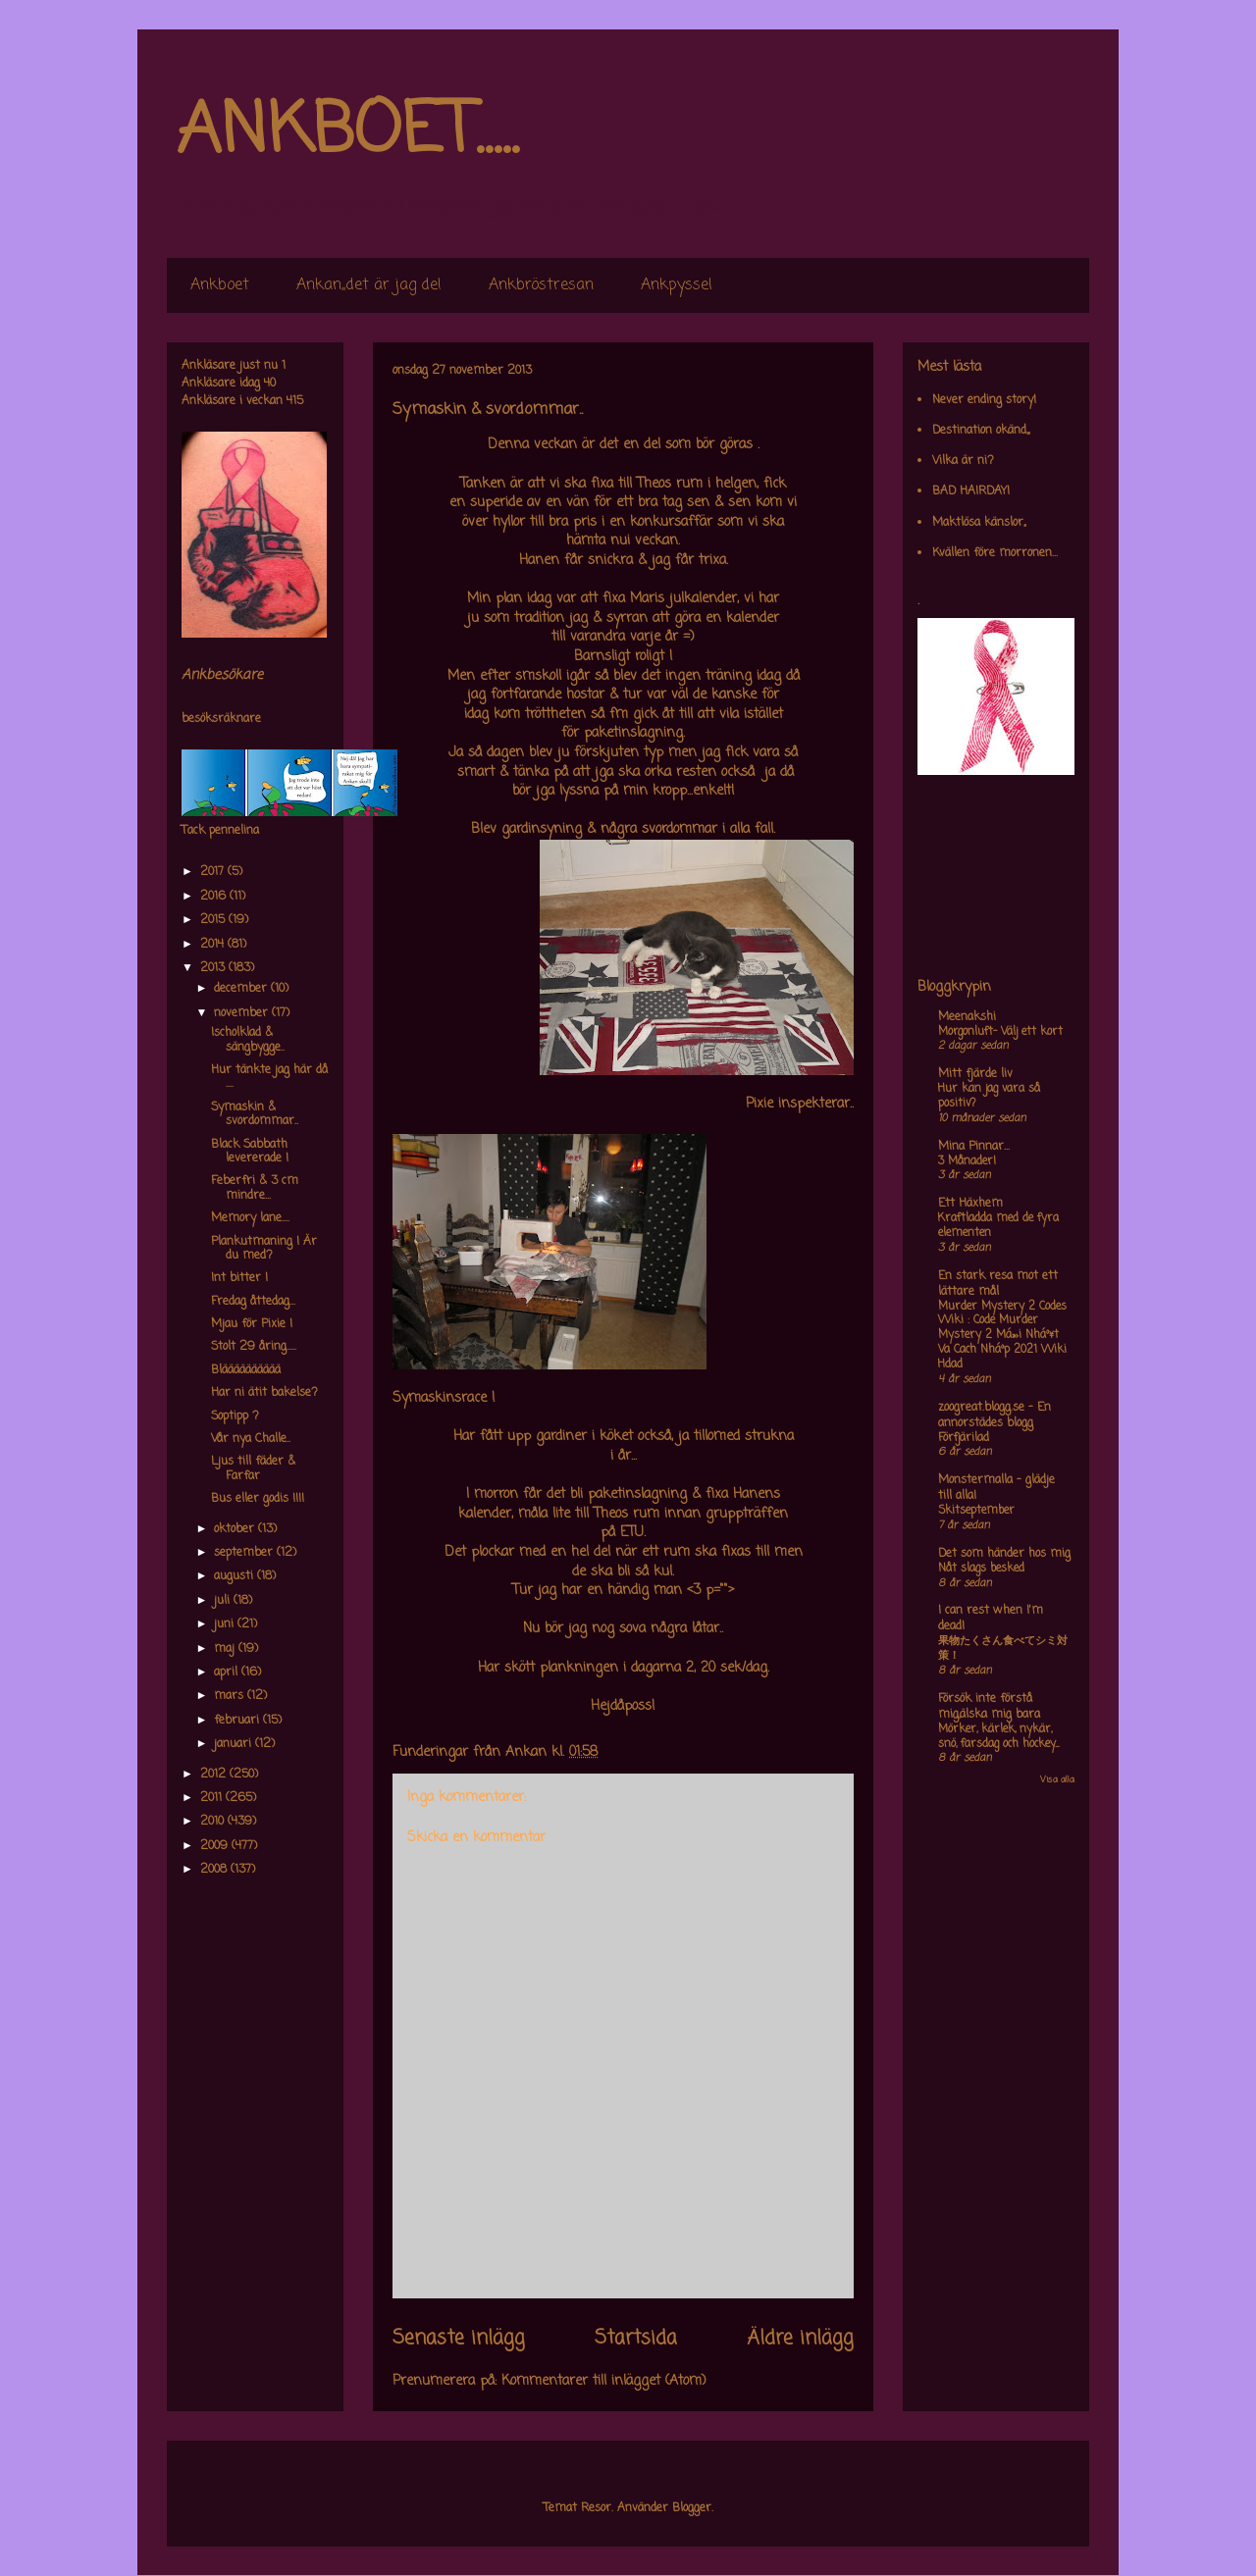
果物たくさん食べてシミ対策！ (1003, 1648)
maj (226, 1649)
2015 (214, 920)
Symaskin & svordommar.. (254, 1114)
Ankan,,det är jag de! (369, 285)
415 (295, 401)
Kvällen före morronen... (995, 553)
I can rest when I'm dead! (990, 1618)
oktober (236, 1529)
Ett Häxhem (970, 1203)
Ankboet (219, 285)
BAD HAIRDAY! (971, 491)
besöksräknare (221, 719)
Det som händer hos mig (1004, 1554)
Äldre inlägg (800, 2338)
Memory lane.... (250, 1218)
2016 (215, 896)
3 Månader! (967, 1161)
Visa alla (1057, 1780)
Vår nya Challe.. (250, 1439)
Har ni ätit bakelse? (264, 1393)
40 (270, 383)
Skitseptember (976, 1511)
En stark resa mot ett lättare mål (998, 1284)
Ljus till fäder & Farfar (253, 1468)
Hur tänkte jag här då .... (269, 1077)
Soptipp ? (235, 1416)
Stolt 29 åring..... (253, 1347)
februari (238, 1720)
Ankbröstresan (541, 285)
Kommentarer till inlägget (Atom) (603, 2381)
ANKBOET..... (347, 132)
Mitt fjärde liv (975, 1074)
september (245, 1553)
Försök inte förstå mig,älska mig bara (989, 1707)
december (242, 989)
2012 (215, 1774)
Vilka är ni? (963, 461)
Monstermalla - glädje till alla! (996, 1488)
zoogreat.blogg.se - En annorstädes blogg (994, 1415)
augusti (235, 1576)
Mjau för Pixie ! (251, 1324)
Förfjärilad (963, 1438)
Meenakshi (967, 1017)
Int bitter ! (239, 1278)
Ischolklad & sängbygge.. (248, 1040)
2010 (214, 1821)
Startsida (636, 2338)
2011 (213, 1798)
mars (230, 1696)
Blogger (691, 2508)
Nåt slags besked (981, 1568)
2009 (216, 1846)
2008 (215, 1870)
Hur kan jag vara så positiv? (989, 1096)
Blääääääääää (246, 1370)
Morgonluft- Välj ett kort (1000, 1032)
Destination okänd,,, (980, 430)
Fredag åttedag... (253, 1302)
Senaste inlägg (458, 2338)
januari (234, 1744)
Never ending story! (984, 400)
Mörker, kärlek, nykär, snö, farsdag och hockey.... (998, 1737)
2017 (214, 872)
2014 (214, 944)
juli (224, 1601)
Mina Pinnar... (974, 1147)
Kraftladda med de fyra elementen (998, 1226)
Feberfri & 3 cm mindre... (254, 1188)
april (227, 1672)
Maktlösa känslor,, (978, 523)
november (243, 1013)
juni (225, 1624)
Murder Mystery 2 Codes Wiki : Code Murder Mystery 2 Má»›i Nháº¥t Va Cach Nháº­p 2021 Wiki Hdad (1002, 1335)
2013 (214, 968)
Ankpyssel (676, 285)
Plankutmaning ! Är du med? (264, 1248)
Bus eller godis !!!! (257, 1499)
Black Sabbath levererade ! (249, 1151)
